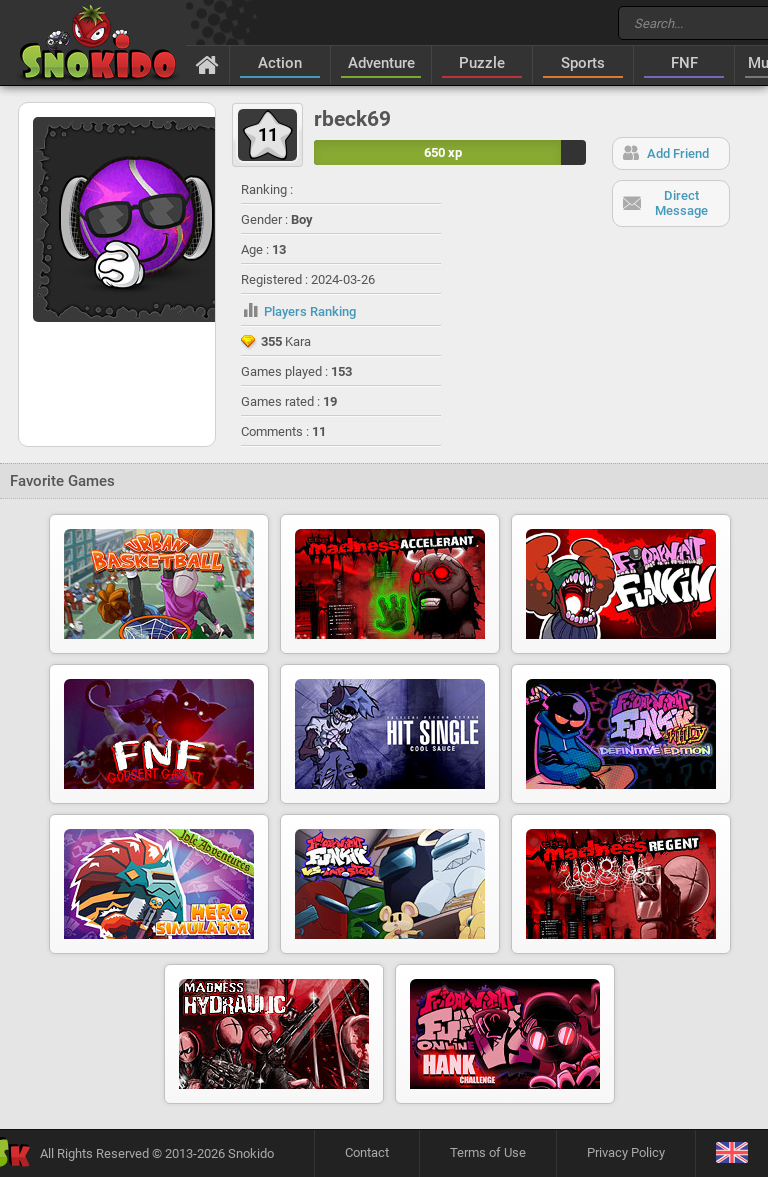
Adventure (381, 63)
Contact (367, 1152)
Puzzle (482, 63)
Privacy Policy (626, 1152)
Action (280, 63)
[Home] (207, 64)
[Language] (731, 1153)
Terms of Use (488, 1152)
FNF (684, 63)
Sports (583, 63)
